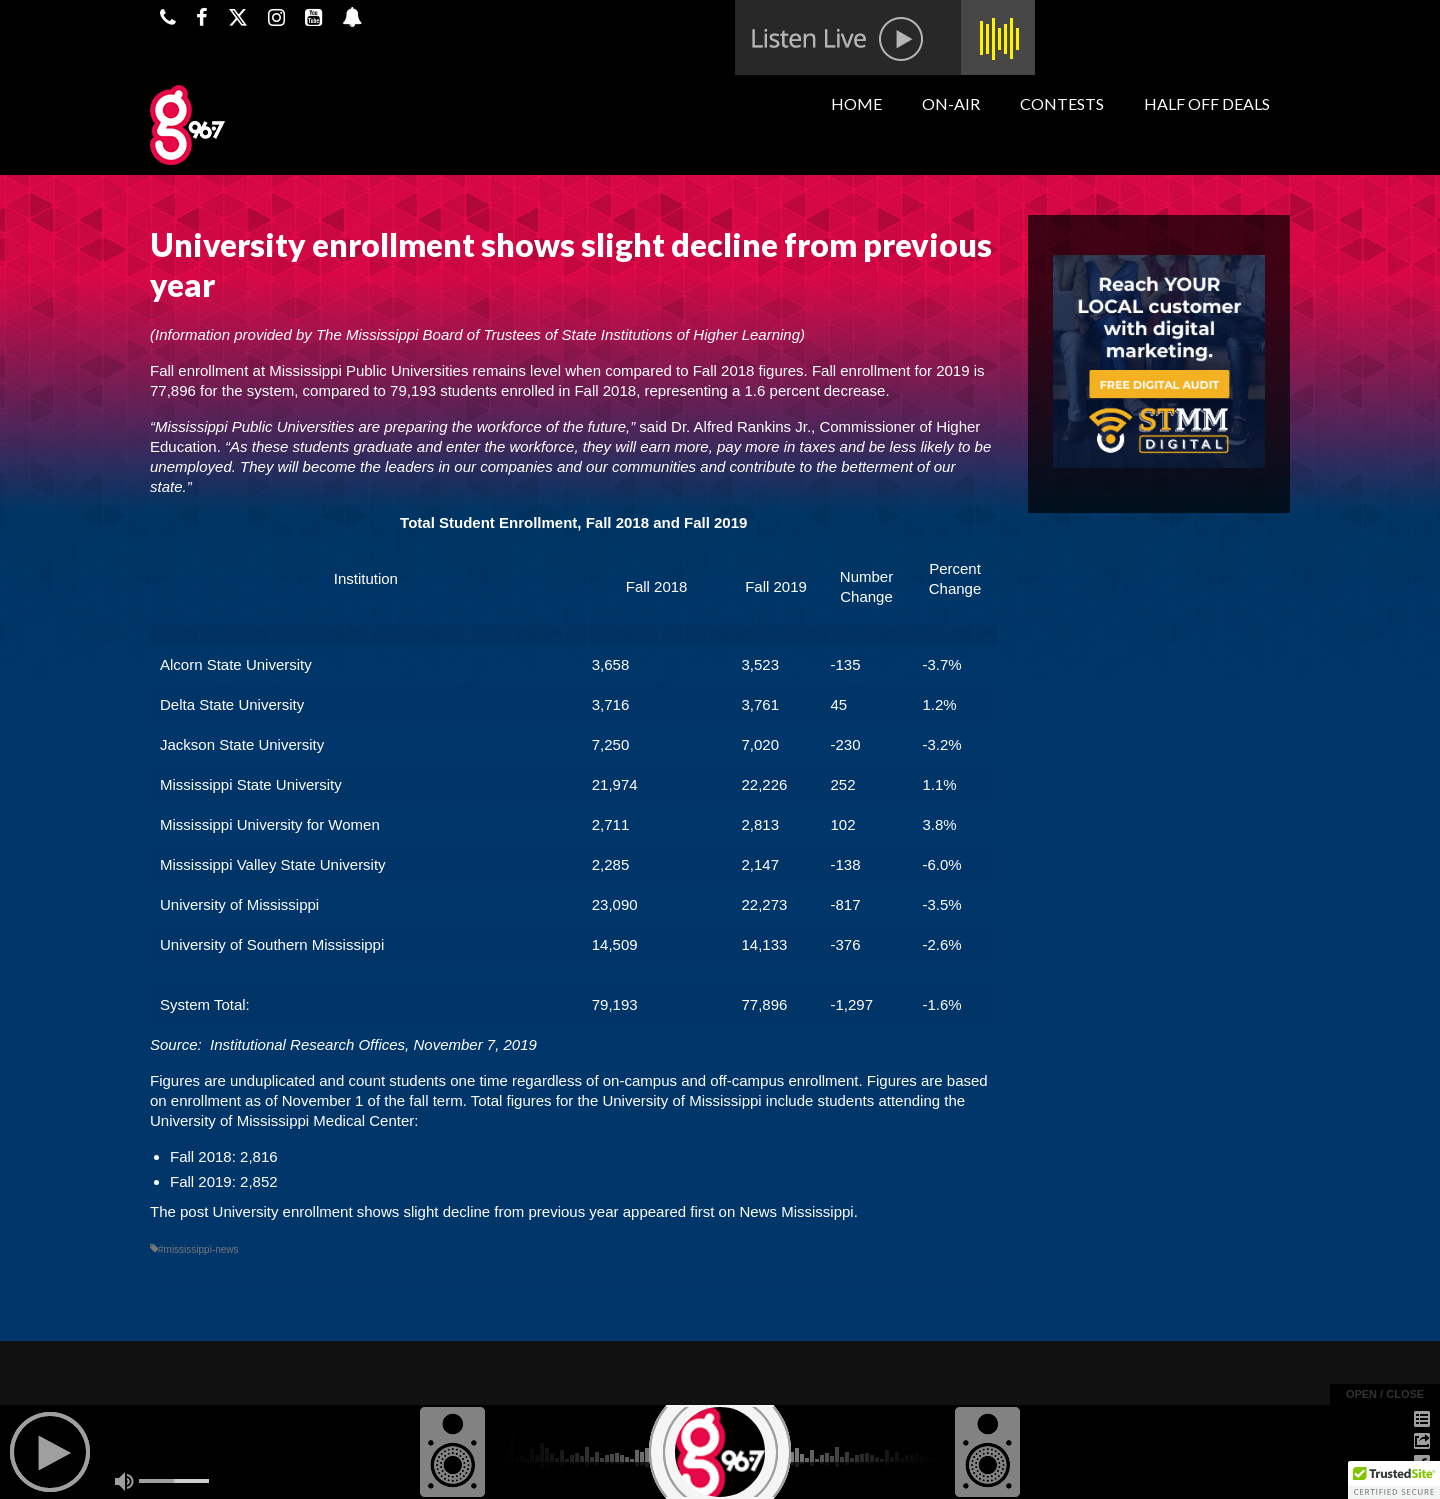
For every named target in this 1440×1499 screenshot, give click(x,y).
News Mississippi (796, 1211)
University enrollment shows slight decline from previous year (416, 1211)
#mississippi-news (198, 1249)
